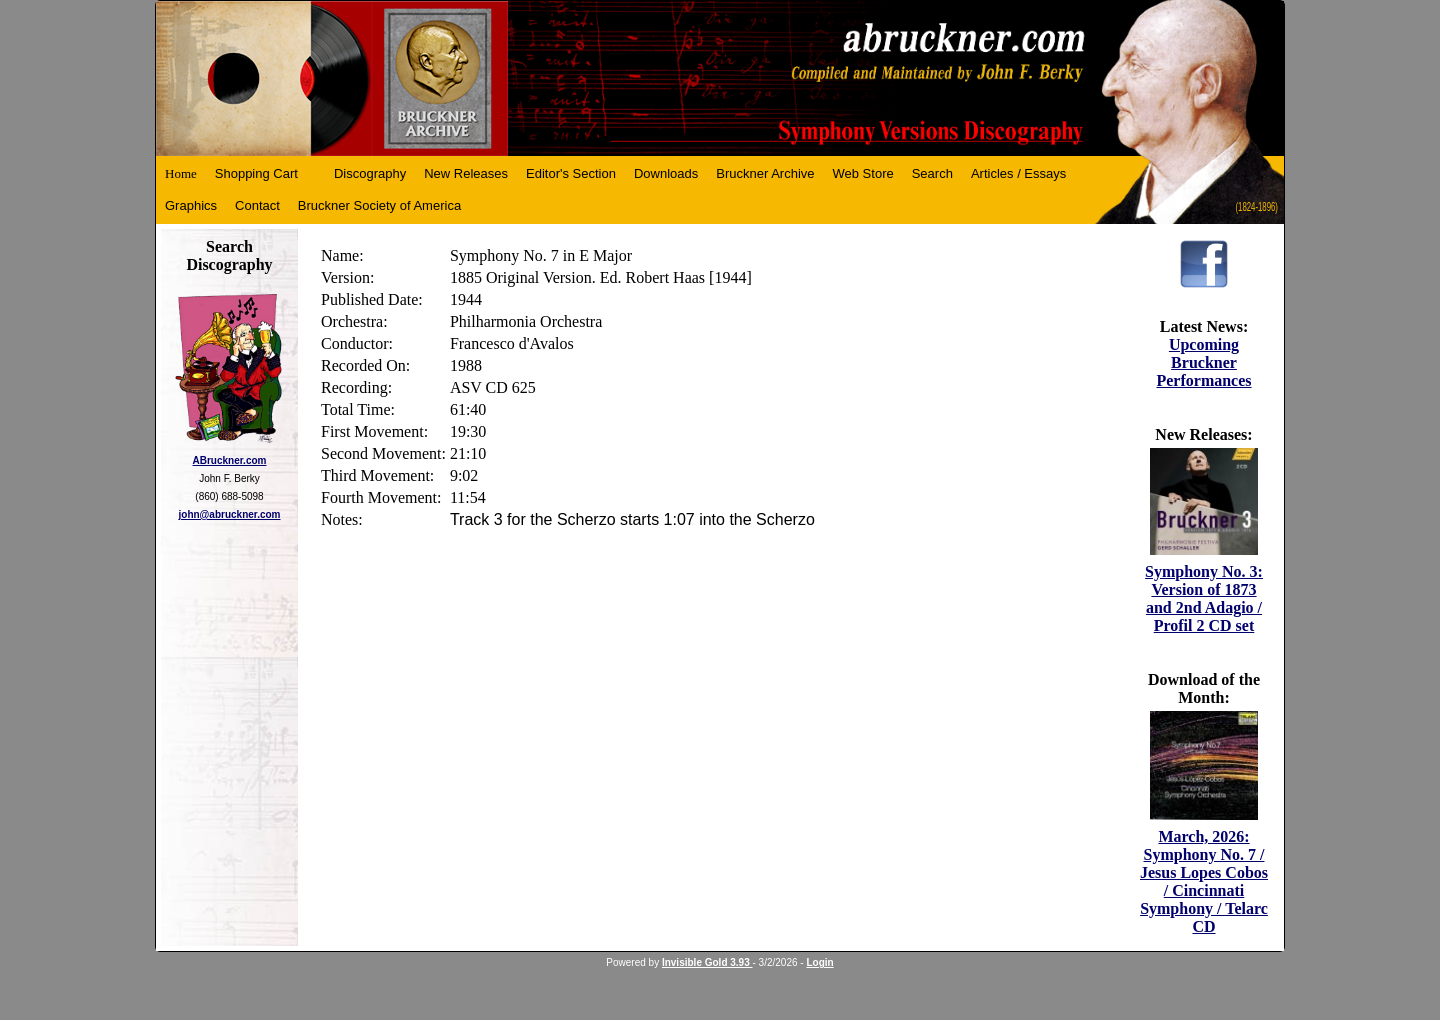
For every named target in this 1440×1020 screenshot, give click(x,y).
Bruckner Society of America (379, 205)
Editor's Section (571, 173)
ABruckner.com (230, 460)
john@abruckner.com (230, 514)
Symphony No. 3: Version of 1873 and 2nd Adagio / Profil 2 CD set (1204, 598)
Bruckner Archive (765, 173)
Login (819, 962)
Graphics (191, 205)
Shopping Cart (256, 173)
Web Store (863, 173)
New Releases (466, 173)
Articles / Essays (1018, 173)
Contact (257, 205)
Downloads (666, 173)
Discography (370, 173)
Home (181, 173)
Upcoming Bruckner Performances (1203, 362)
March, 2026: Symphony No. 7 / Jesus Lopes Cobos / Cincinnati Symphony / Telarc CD (1204, 881)
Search (932, 173)
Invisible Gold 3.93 (707, 962)
